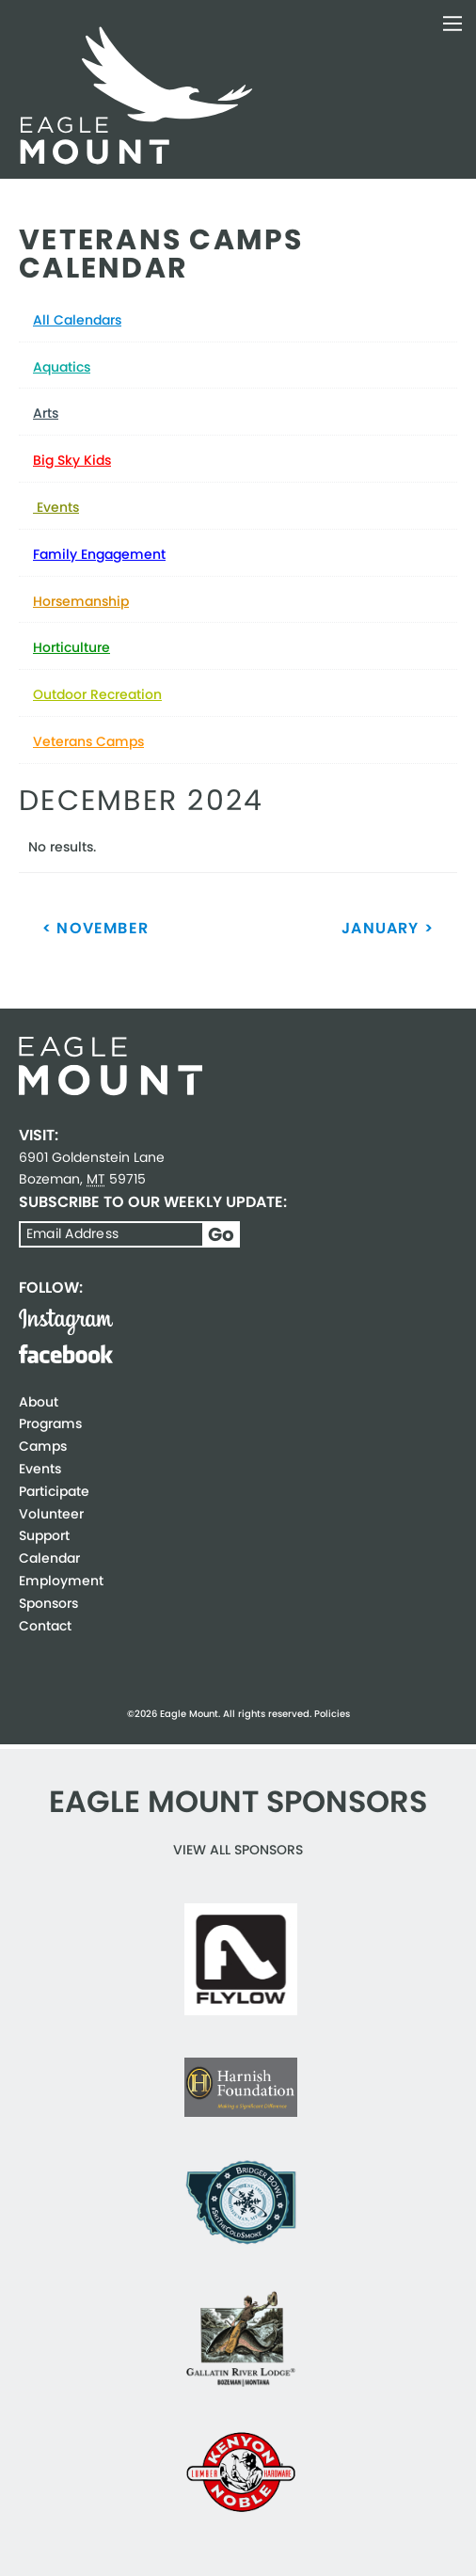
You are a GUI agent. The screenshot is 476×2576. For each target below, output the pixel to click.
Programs (50, 1423)
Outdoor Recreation (97, 694)
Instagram (66, 1322)
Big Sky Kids (72, 460)
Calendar (49, 1558)
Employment (61, 1580)
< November (95, 928)
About (38, 1401)
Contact (45, 1625)
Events (56, 507)
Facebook (66, 1353)
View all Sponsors (238, 1849)
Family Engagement (99, 554)
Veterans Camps (88, 741)
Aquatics (61, 367)
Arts (45, 413)
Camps (43, 1446)
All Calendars (77, 319)
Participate (54, 1491)
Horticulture (71, 647)
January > (387, 928)
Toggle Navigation (452, 23)
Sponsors (48, 1603)
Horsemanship (81, 601)
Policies (332, 1714)
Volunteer (51, 1513)
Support (44, 1535)
